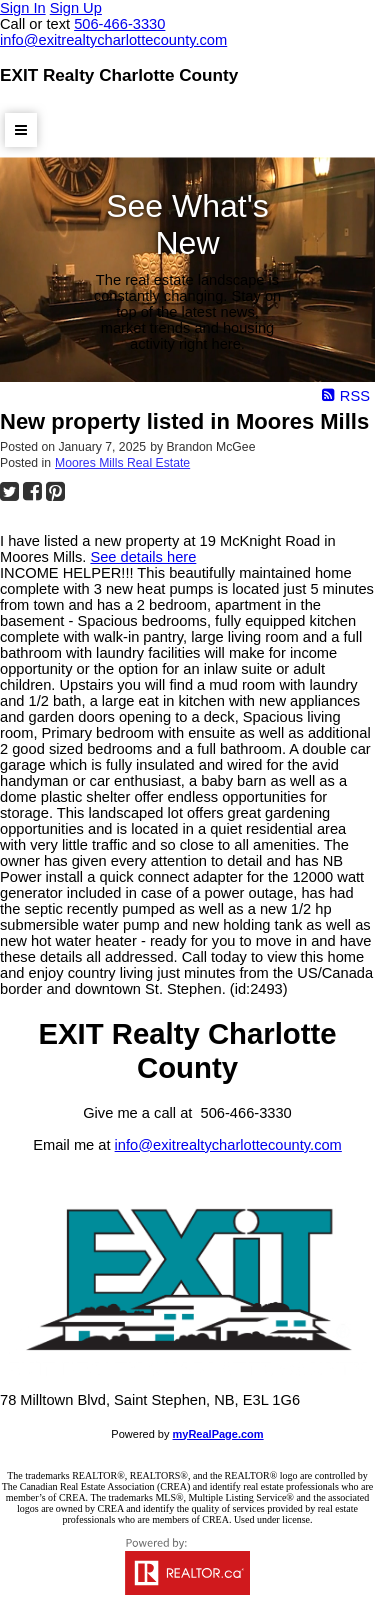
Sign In (23, 8)
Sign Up (76, 8)
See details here (143, 557)
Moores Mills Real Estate (122, 463)
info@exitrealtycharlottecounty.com (228, 1145)
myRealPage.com (218, 1434)
